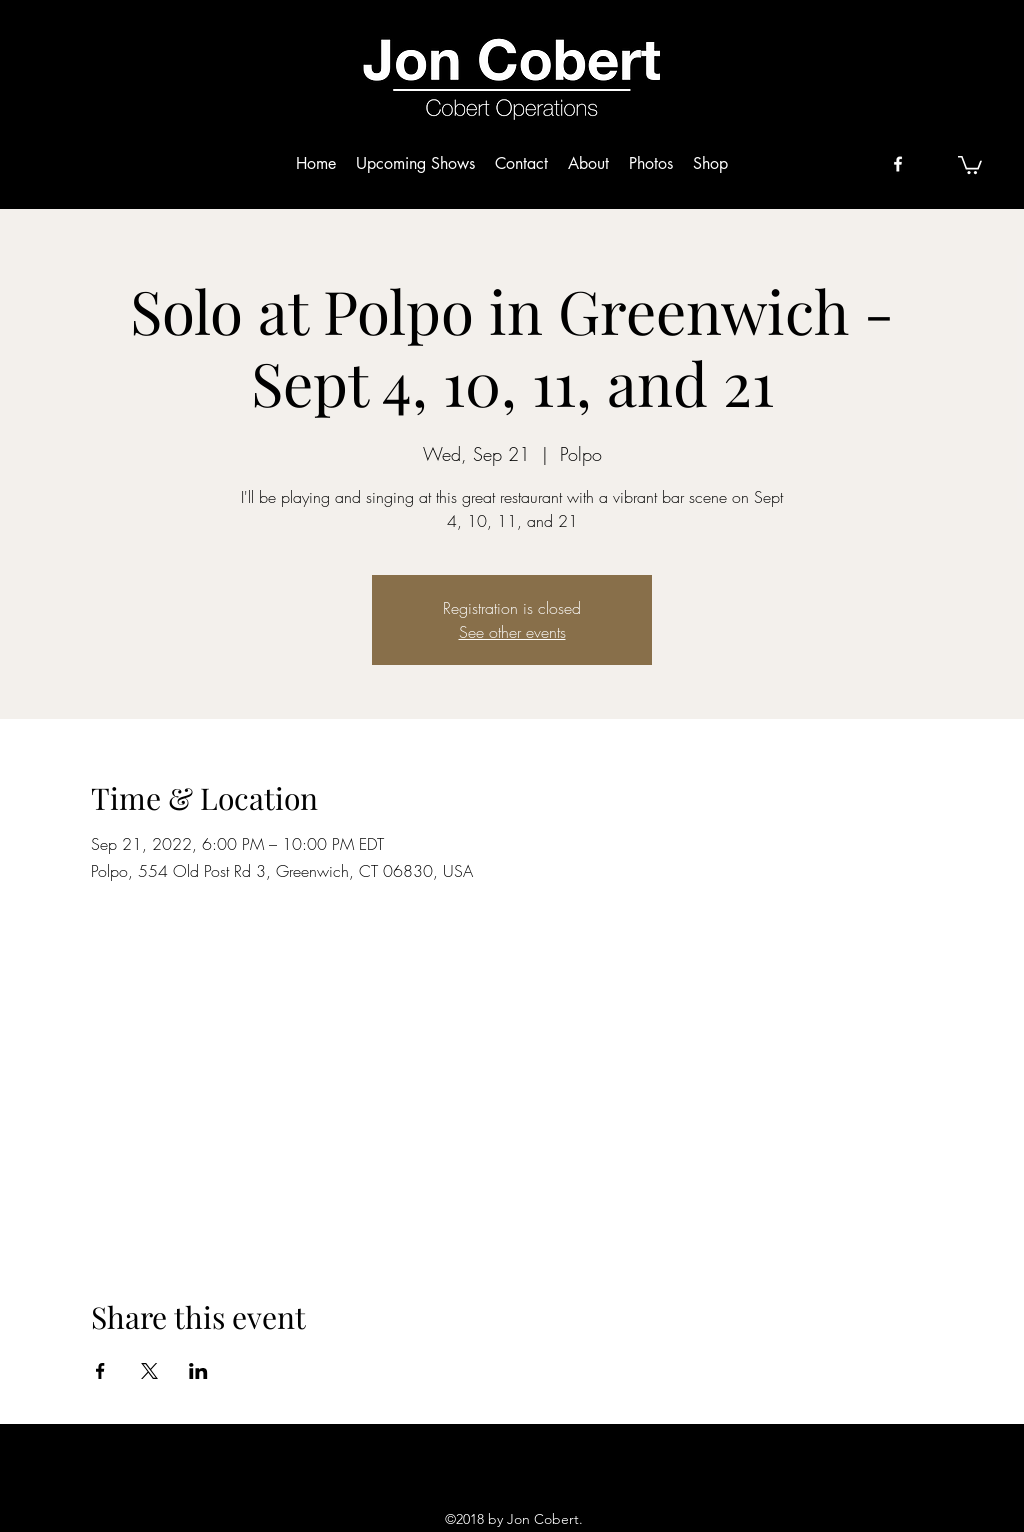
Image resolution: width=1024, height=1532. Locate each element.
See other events (512, 632)
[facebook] (898, 164)
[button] (970, 164)
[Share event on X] (149, 1371)
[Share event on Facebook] (100, 1371)
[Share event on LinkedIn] (198, 1371)
